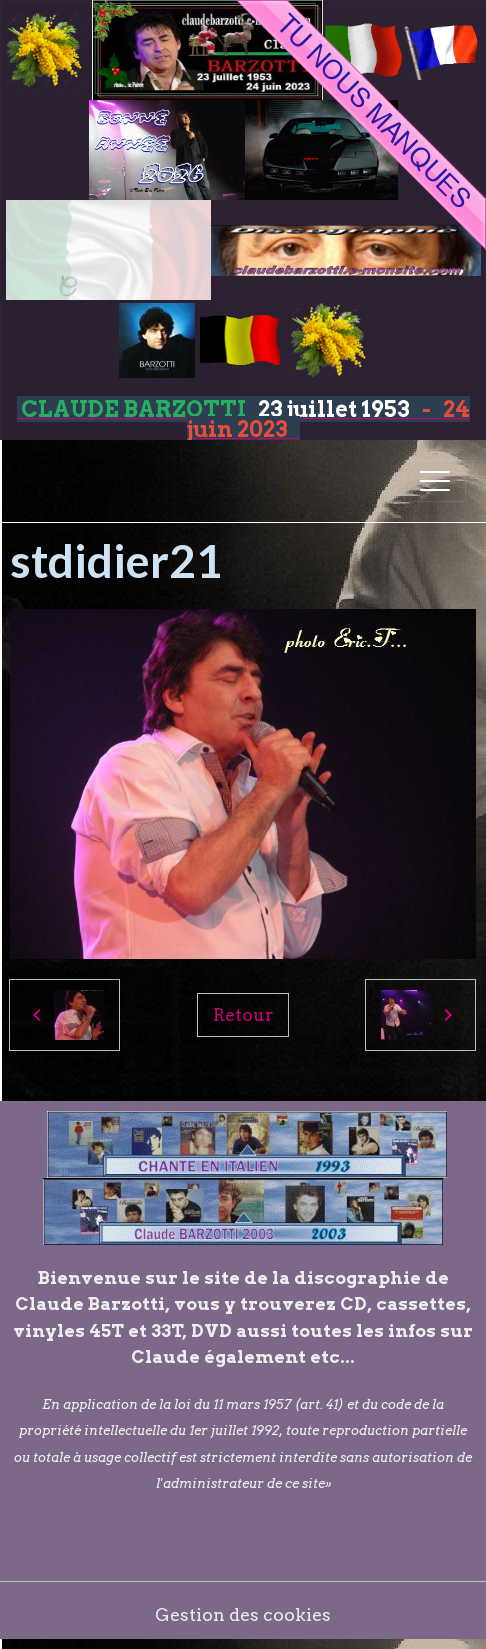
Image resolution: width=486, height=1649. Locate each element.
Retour (243, 1014)
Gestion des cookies (243, 1614)
